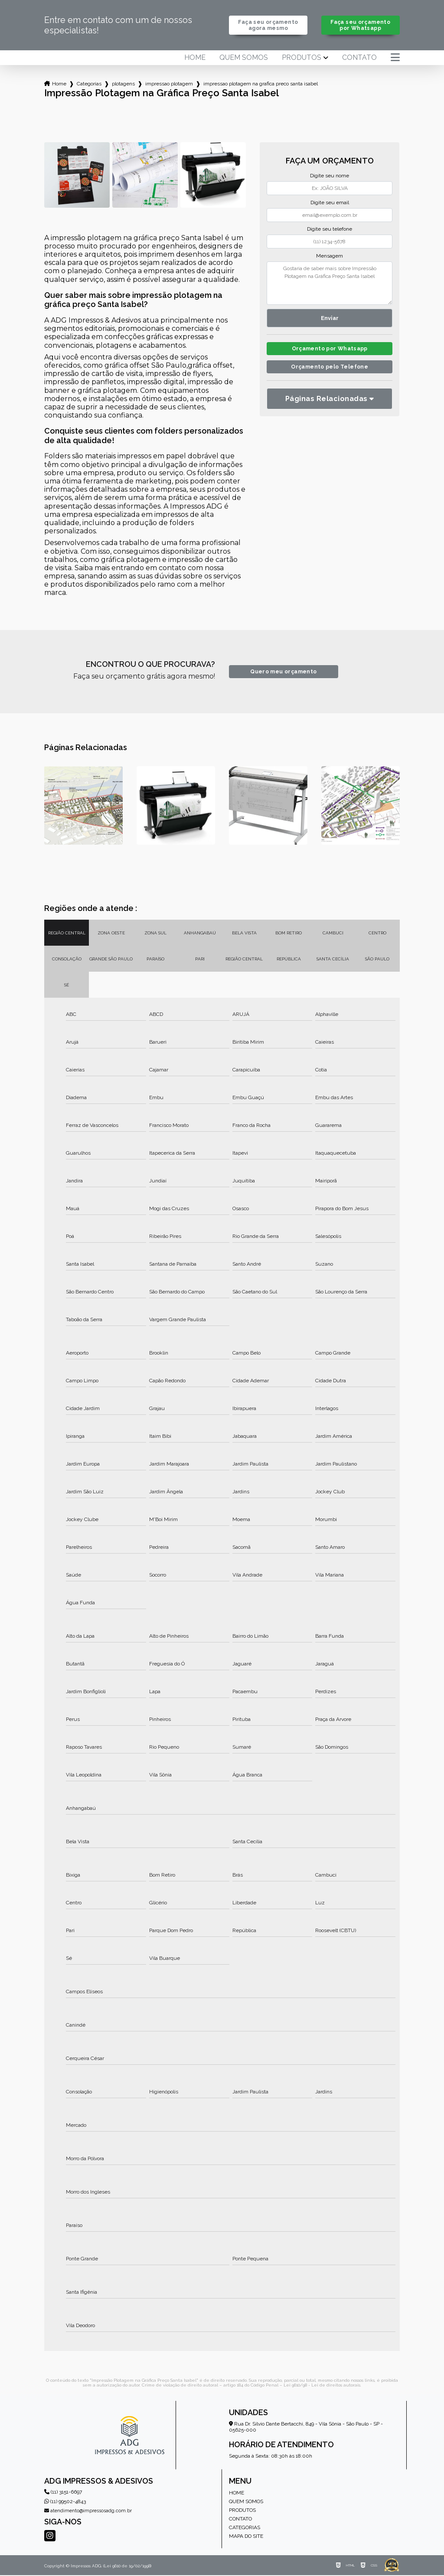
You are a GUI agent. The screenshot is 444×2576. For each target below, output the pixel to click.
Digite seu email (329, 203)
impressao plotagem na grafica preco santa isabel (260, 85)
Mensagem (329, 257)
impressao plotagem (169, 85)
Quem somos (243, 58)
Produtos (301, 58)
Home (195, 58)
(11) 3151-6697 (63, 2493)
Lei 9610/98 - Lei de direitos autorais (322, 2385)
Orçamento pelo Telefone (330, 369)
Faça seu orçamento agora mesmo (268, 25)
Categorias (89, 85)
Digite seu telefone (329, 230)
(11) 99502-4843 (65, 2502)
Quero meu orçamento (283, 672)
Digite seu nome (329, 176)
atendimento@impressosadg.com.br (88, 2511)
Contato (359, 58)
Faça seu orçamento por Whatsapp (361, 25)
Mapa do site (246, 2537)
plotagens (123, 85)
